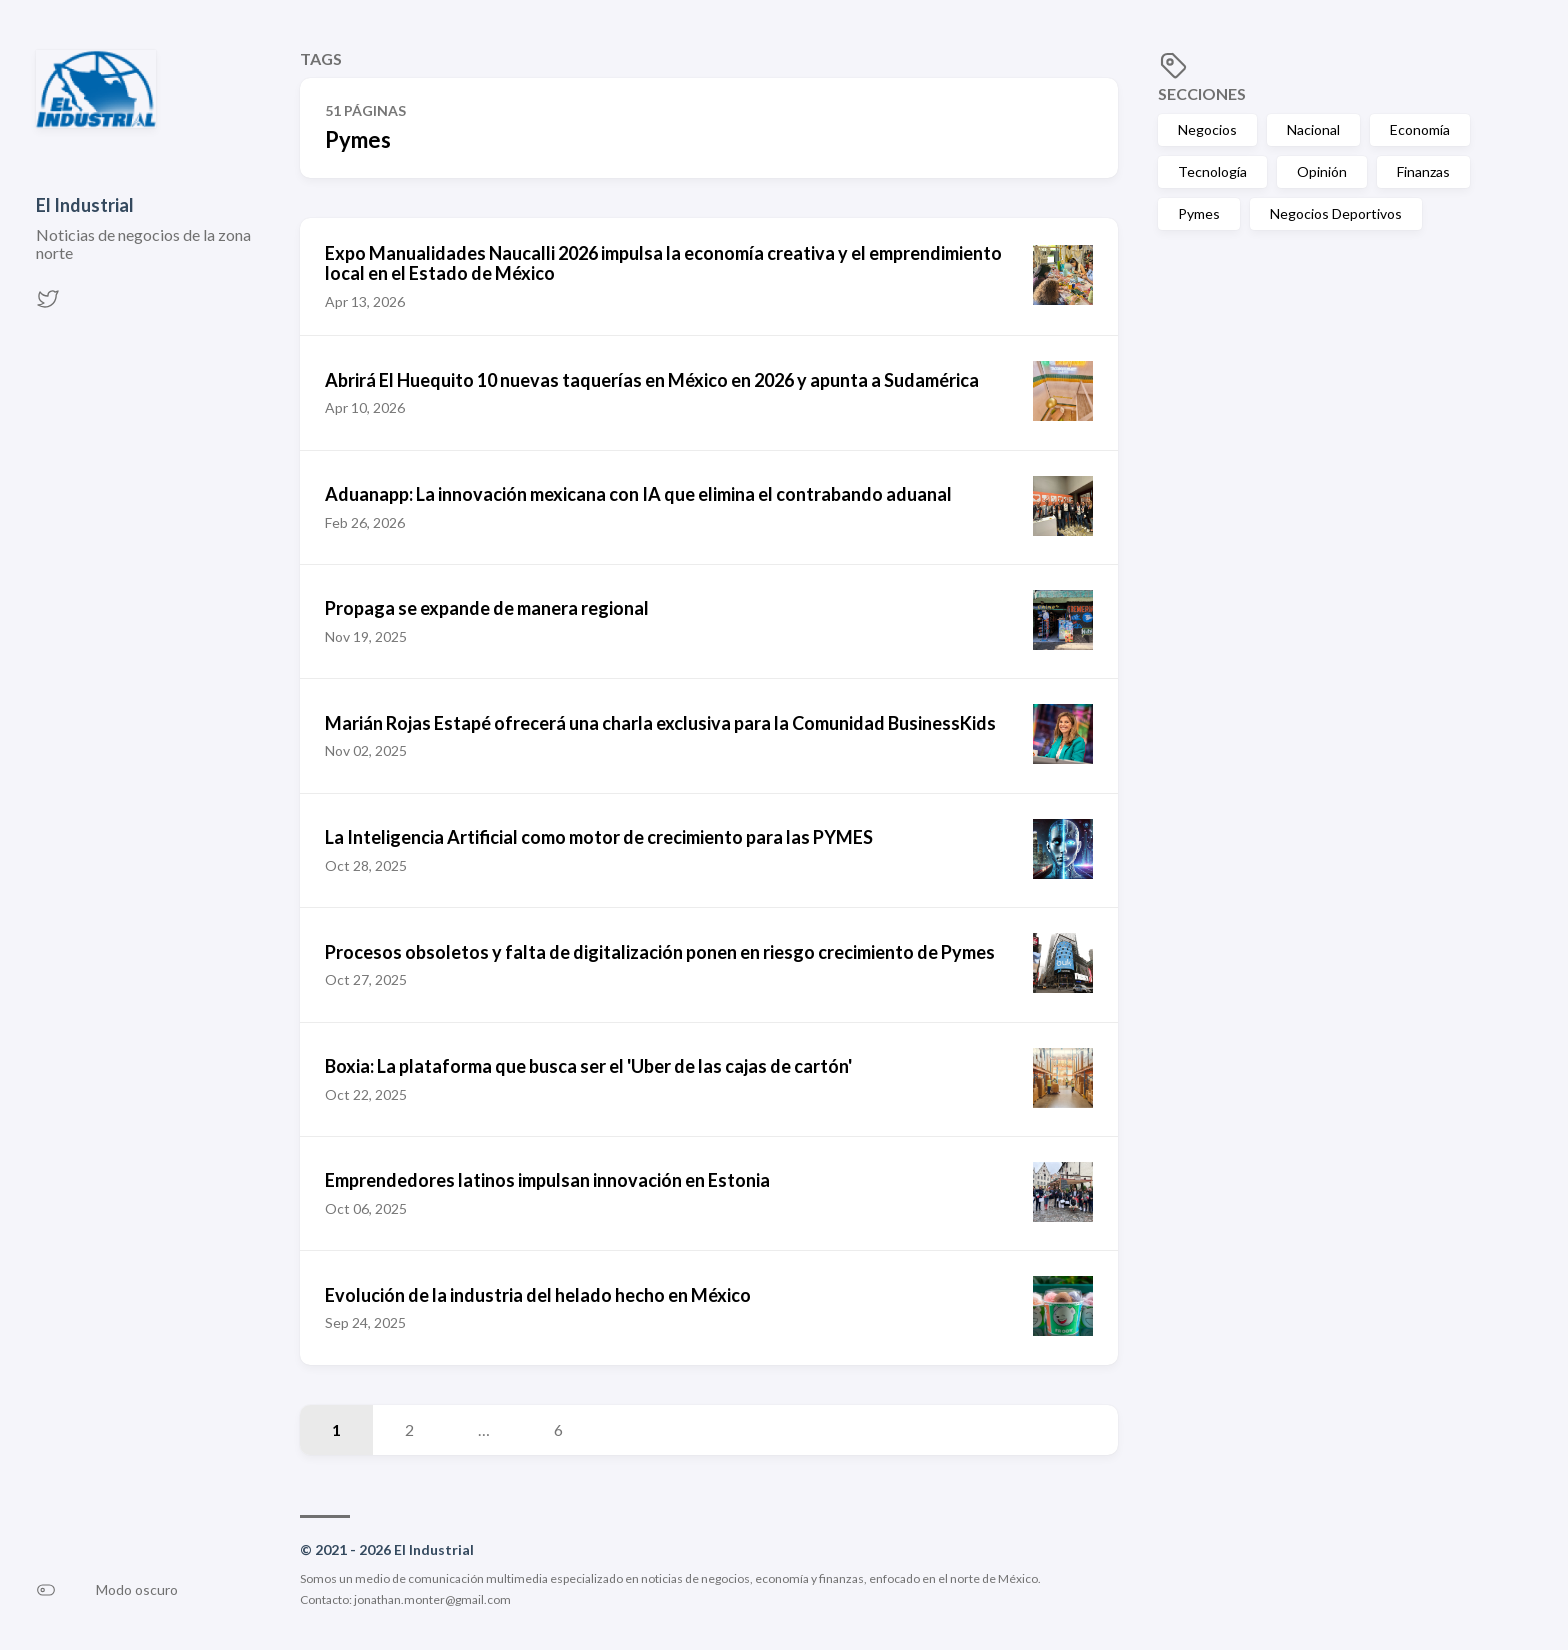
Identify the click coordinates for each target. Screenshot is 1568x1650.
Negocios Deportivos (1336, 213)
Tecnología (1212, 171)
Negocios (1207, 129)
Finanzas (1423, 171)
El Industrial (85, 205)
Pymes (1199, 213)
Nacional (1313, 129)
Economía (1420, 129)
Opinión (1322, 171)
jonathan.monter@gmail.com (432, 1599)
